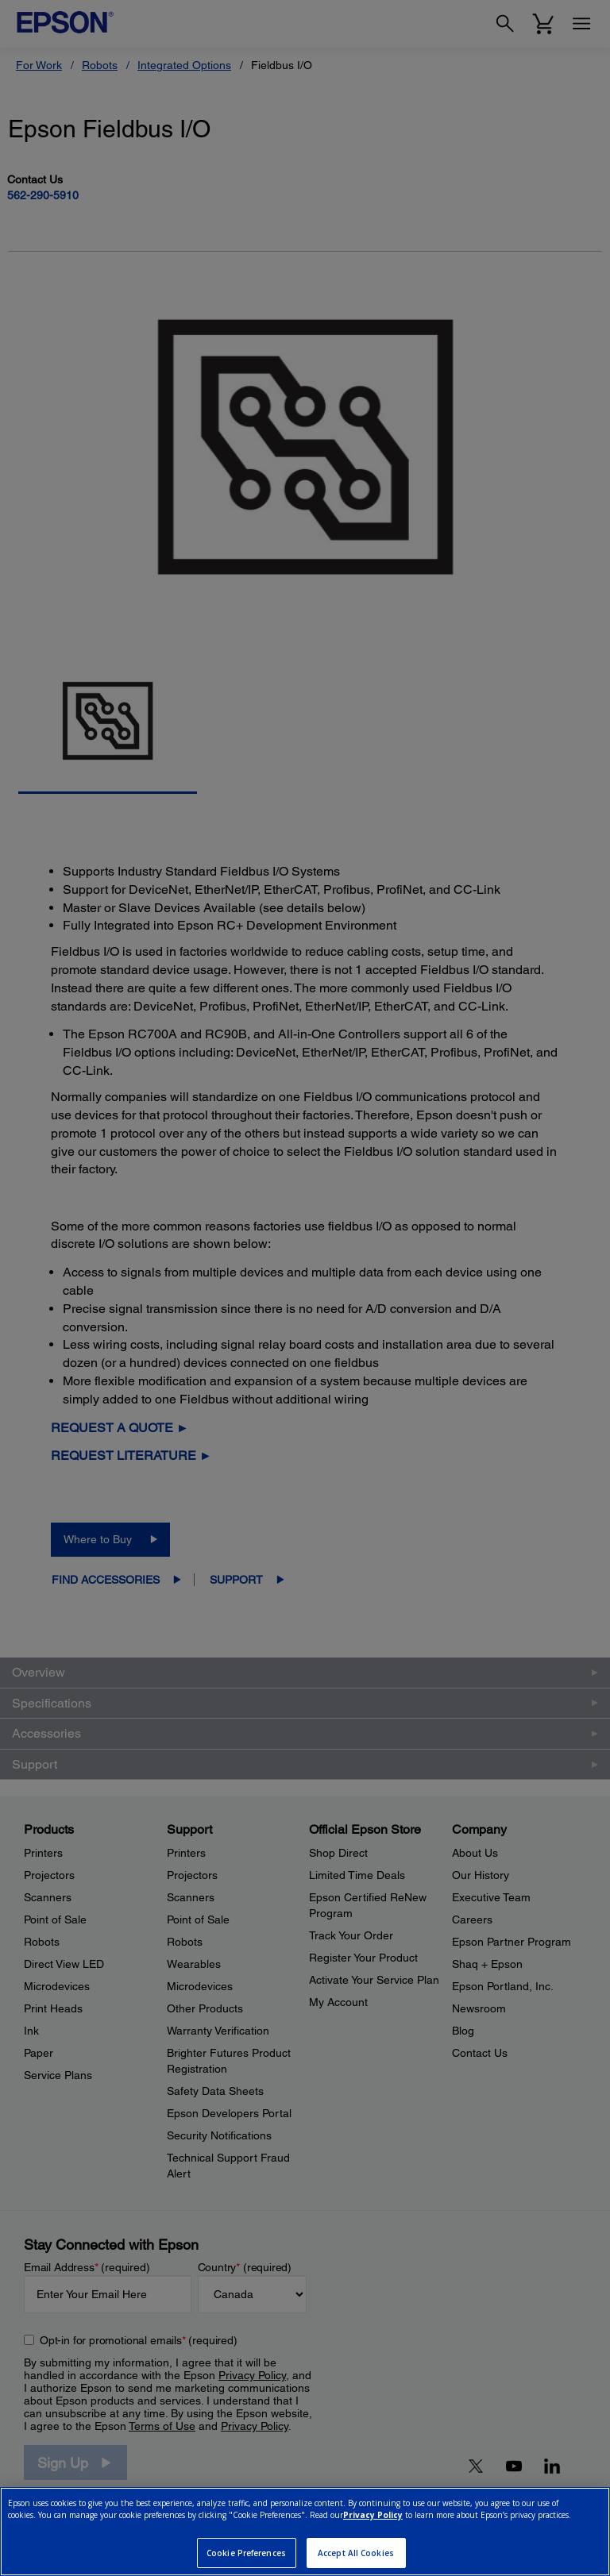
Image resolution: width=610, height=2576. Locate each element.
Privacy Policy (373, 2514)
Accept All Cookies (356, 2553)
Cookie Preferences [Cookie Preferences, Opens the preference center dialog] (246, 2553)
